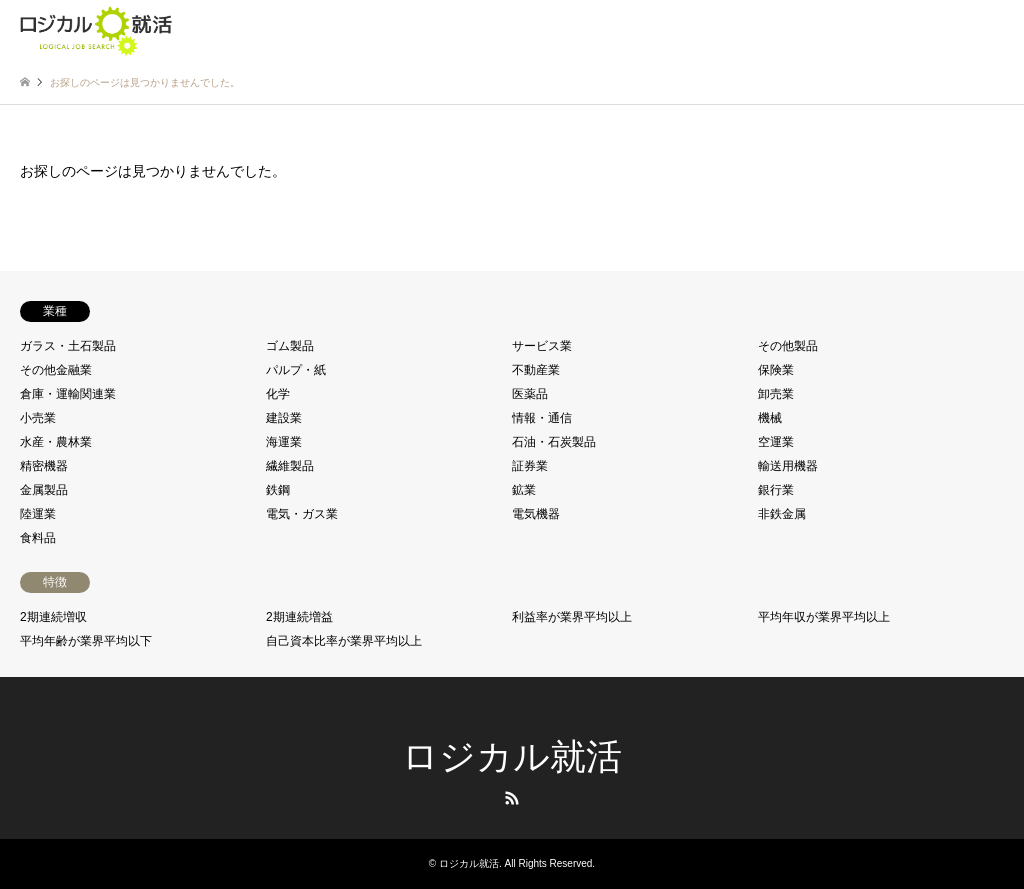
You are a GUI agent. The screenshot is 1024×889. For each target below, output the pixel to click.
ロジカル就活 (512, 756)
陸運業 (38, 514)
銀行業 (776, 490)
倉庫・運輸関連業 (68, 394)
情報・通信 (542, 418)
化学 (278, 394)
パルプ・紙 (296, 370)
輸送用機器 (788, 466)
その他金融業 (56, 370)
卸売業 (776, 394)
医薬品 (530, 394)
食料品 (38, 538)
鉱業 (524, 490)
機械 (770, 418)
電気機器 (536, 514)
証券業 (530, 466)
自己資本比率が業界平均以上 (344, 641)
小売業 (38, 418)
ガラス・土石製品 (68, 346)
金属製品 (44, 490)
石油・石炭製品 (554, 442)
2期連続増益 (299, 617)
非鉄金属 (782, 514)
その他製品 (788, 346)
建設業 (284, 418)
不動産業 (536, 370)
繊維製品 (290, 466)
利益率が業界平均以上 (572, 617)
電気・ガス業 (302, 514)
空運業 (776, 442)
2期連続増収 (53, 617)
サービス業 (542, 346)
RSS (512, 798)
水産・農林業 (56, 442)
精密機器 (44, 466)
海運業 (284, 442)
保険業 (776, 370)
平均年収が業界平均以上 (824, 617)
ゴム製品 (290, 346)
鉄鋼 (278, 490)
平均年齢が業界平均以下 (86, 641)
